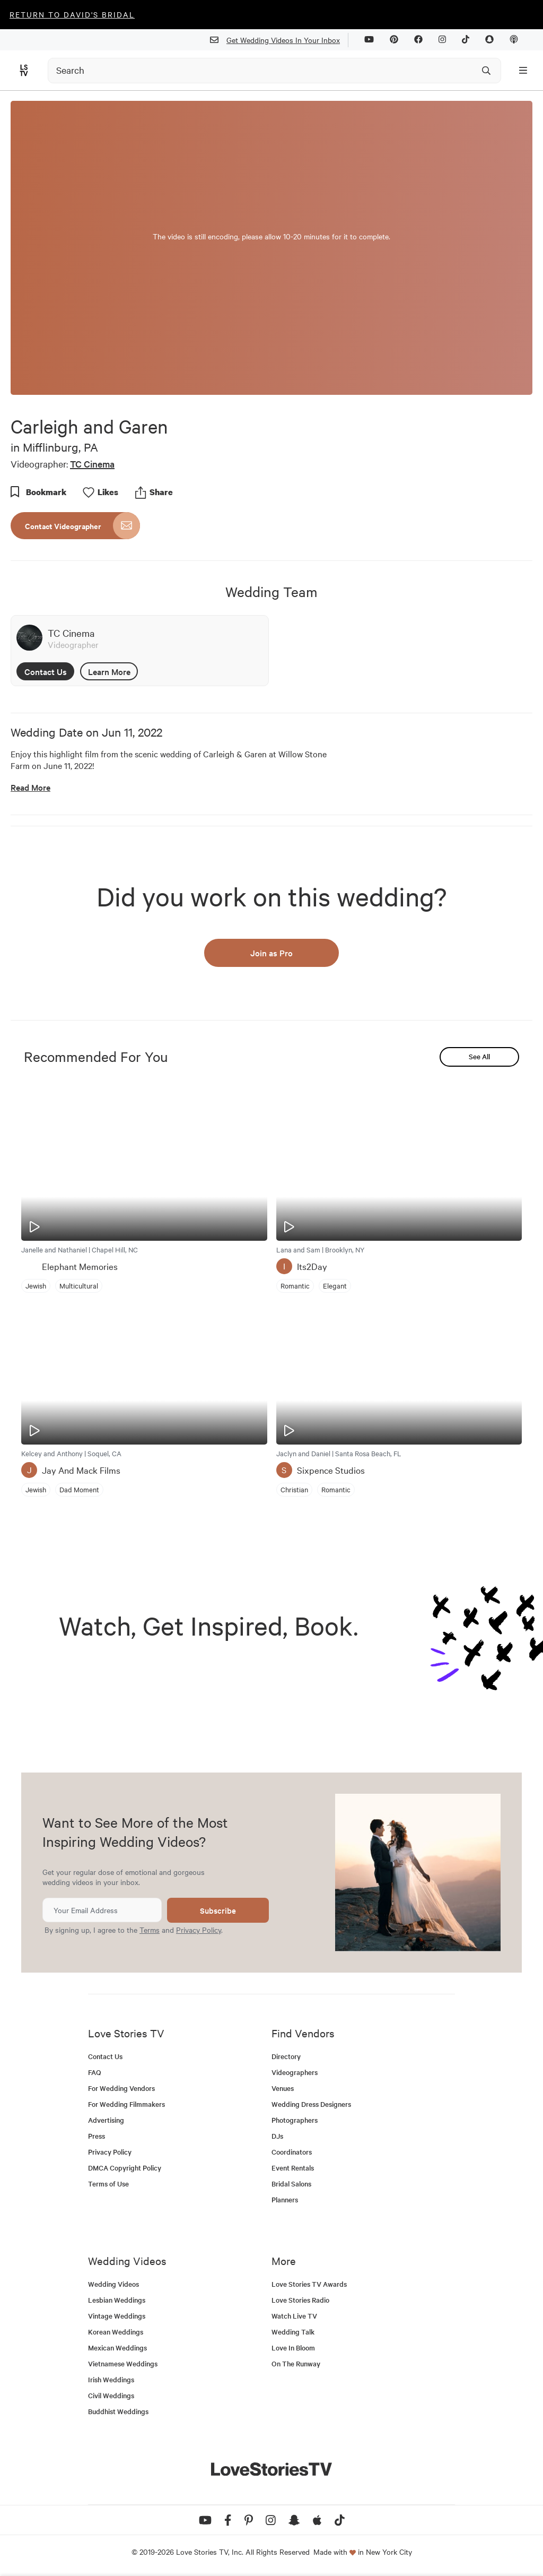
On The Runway (296, 2363)
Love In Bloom (293, 2347)
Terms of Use (108, 2184)
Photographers (295, 2120)
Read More (30, 787)
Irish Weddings (111, 2379)
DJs (277, 2136)
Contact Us (45, 671)
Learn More (109, 671)
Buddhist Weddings (118, 2411)
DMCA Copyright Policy (124, 2168)
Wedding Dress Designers (311, 2104)
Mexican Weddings (117, 2347)
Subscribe (218, 1910)
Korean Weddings (115, 2332)
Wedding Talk (293, 2332)
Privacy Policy (198, 1929)
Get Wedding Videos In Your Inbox (279, 40)
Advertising (106, 2120)
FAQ (94, 2072)
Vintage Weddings (116, 2316)
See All (479, 1056)
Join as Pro (271, 952)
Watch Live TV (294, 2316)
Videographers (295, 2072)
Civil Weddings (111, 2395)
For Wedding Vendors (121, 2088)
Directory (286, 2056)
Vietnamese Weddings (122, 2363)
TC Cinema (92, 463)
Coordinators (292, 2152)
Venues (283, 2088)
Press (96, 2136)
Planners (285, 2199)
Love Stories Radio (300, 2300)
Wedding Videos (113, 2284)
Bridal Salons (291, 2184)
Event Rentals (293, 2168)
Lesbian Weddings (116, 2300)
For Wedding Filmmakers (126, 2104)
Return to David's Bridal (72, 14)
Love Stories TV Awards (309, 2284)
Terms (149, 1929)
